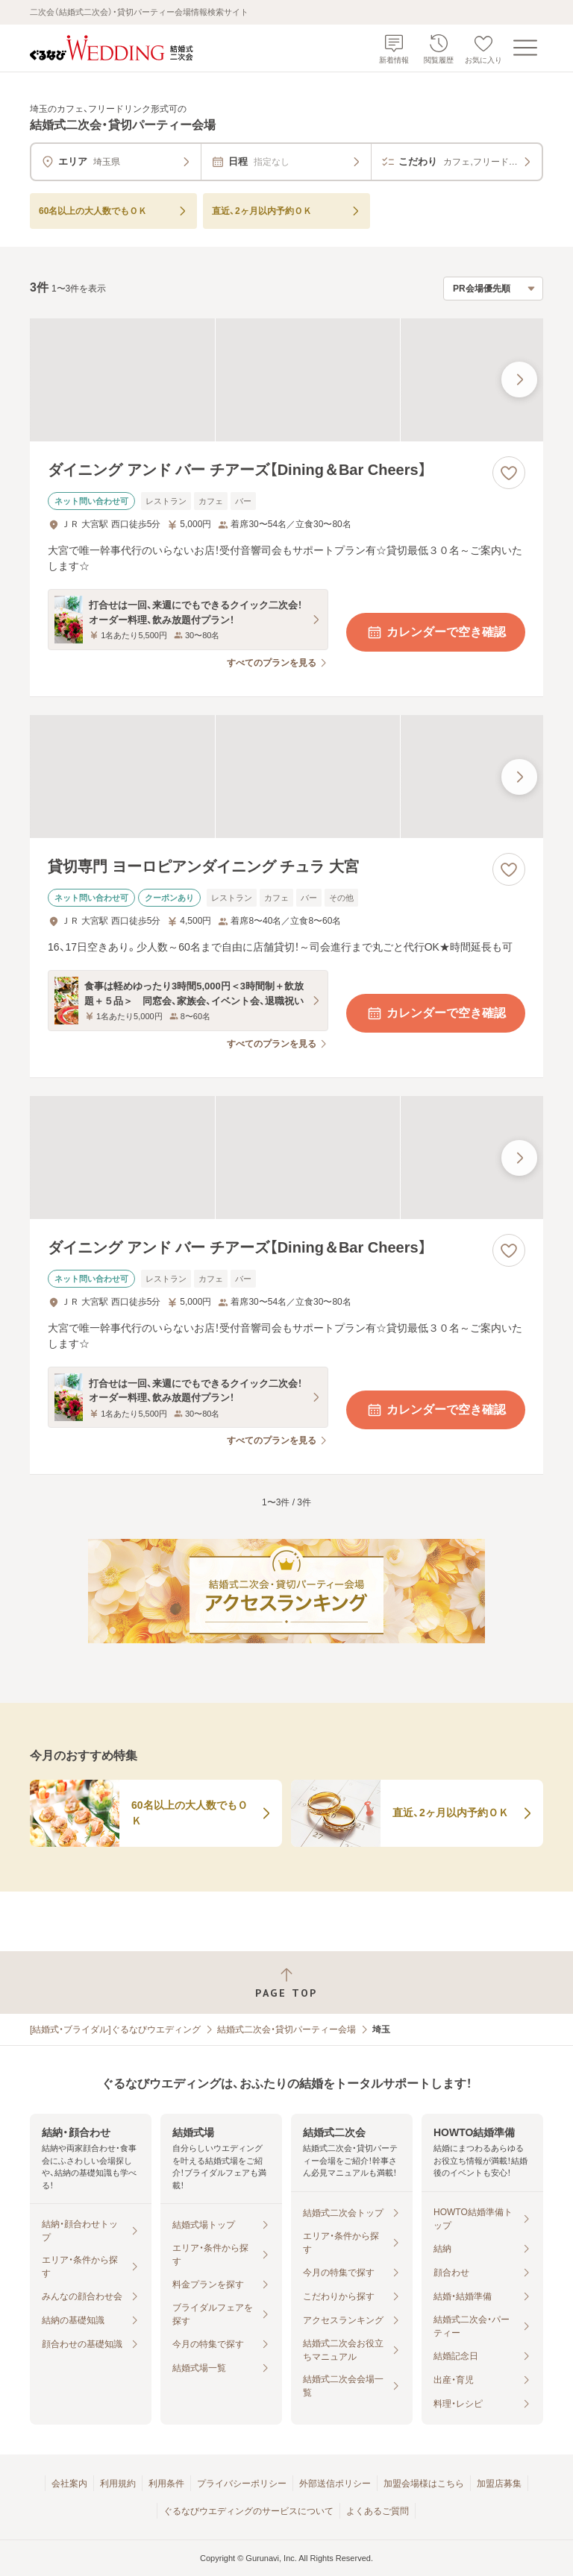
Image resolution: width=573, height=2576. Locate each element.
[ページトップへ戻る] (286, 1983)
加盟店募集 (499, 2483)
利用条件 (166, 2483)
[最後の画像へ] (519, 379)
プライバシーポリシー (241, 2483)
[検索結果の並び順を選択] (493, 288)
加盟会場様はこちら (423, 2483)
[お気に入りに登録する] (508, 472)
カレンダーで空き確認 (436, 632)
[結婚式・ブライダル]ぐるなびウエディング (115, 2029)
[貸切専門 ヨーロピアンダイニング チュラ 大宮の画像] (286, 776)
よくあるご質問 (377, 2511)
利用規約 (118, 2483)
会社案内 (69, 2483)
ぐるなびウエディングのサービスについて (248, 2511)
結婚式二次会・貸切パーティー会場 (286, 2029)
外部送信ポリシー (335, 2483)
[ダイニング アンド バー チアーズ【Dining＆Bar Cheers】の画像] (286, 379)
